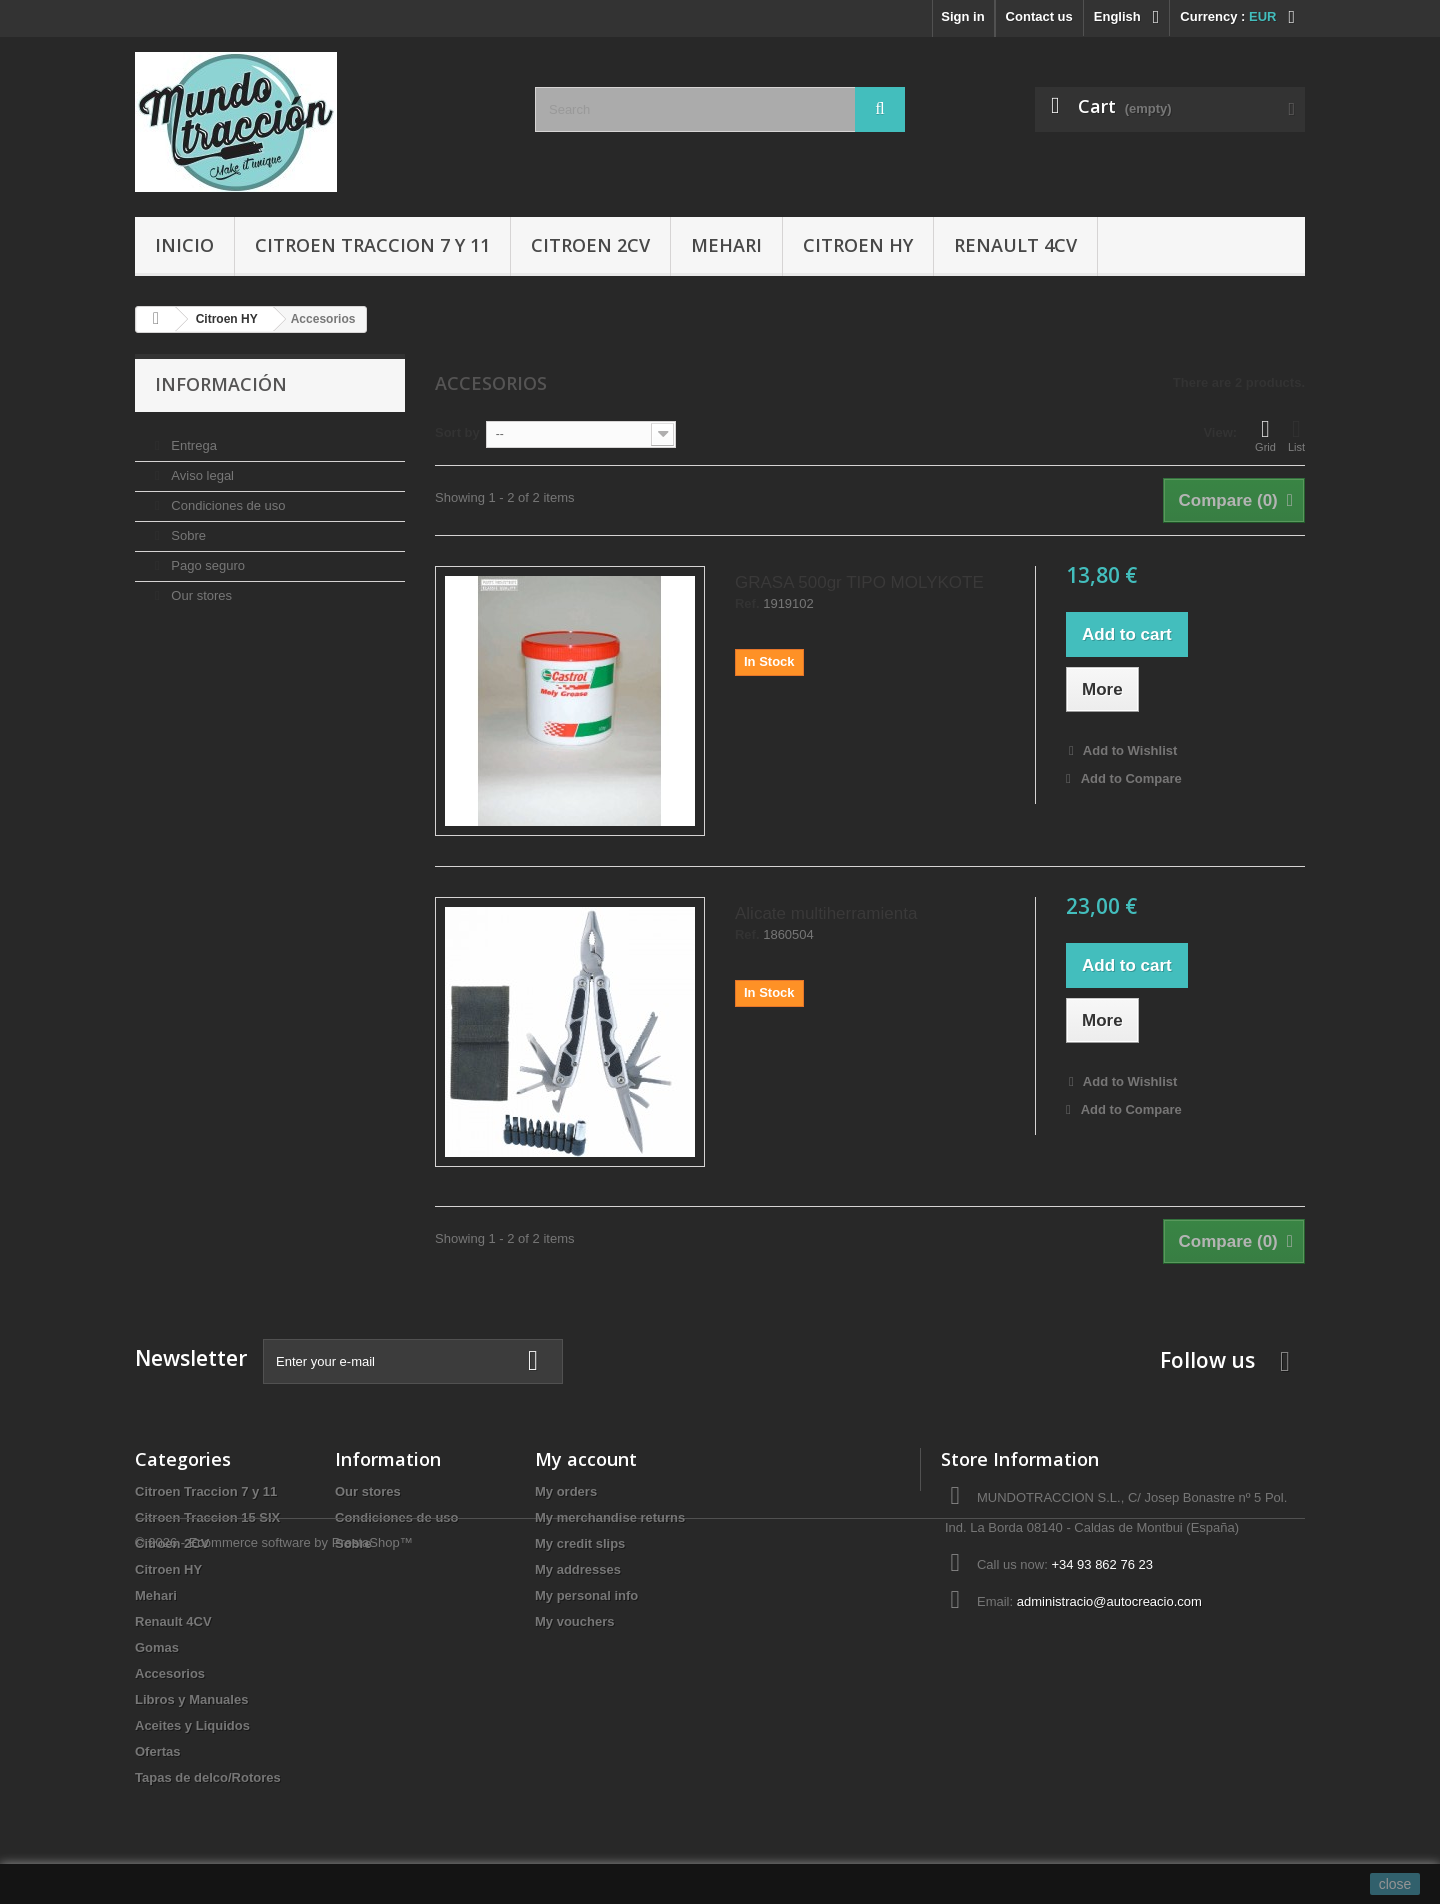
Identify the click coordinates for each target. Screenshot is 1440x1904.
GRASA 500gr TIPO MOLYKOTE (859, 582)
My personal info (586, 1595)
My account (586, 1459)
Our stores (200, 587)
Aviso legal (201, 467)
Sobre (187, 527)
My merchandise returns (610, 1517)
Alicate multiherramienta (826, 913)
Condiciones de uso (227, 497)
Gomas (157, 1647)
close (1395, 1884)
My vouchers (574, 1621)
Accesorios (170, 1673)
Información (221, 384)
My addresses (578, 1569)
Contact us (1039, 16)
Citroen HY (858, 245)
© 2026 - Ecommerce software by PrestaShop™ (274, 1849)
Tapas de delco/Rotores (208, 1777)
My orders (566, 1491)
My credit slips (580, 1543)
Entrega (192, 437)
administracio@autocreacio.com (1109, 1601)
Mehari (726, 245)
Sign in (962, 16)
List (1296, 435)
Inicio (184, 245)
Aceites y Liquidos (192, 1725)
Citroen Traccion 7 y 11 (372, 245)
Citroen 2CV (590, 245)
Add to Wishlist (1129, 750)
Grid (1265, 435)
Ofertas (158, 1751)
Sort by (457, 432)
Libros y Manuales (191, 1699)
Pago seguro (206, 557)
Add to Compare (1131, 778)
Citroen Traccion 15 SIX (207, 1517)
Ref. (747, 604)
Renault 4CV (1015, 245)
